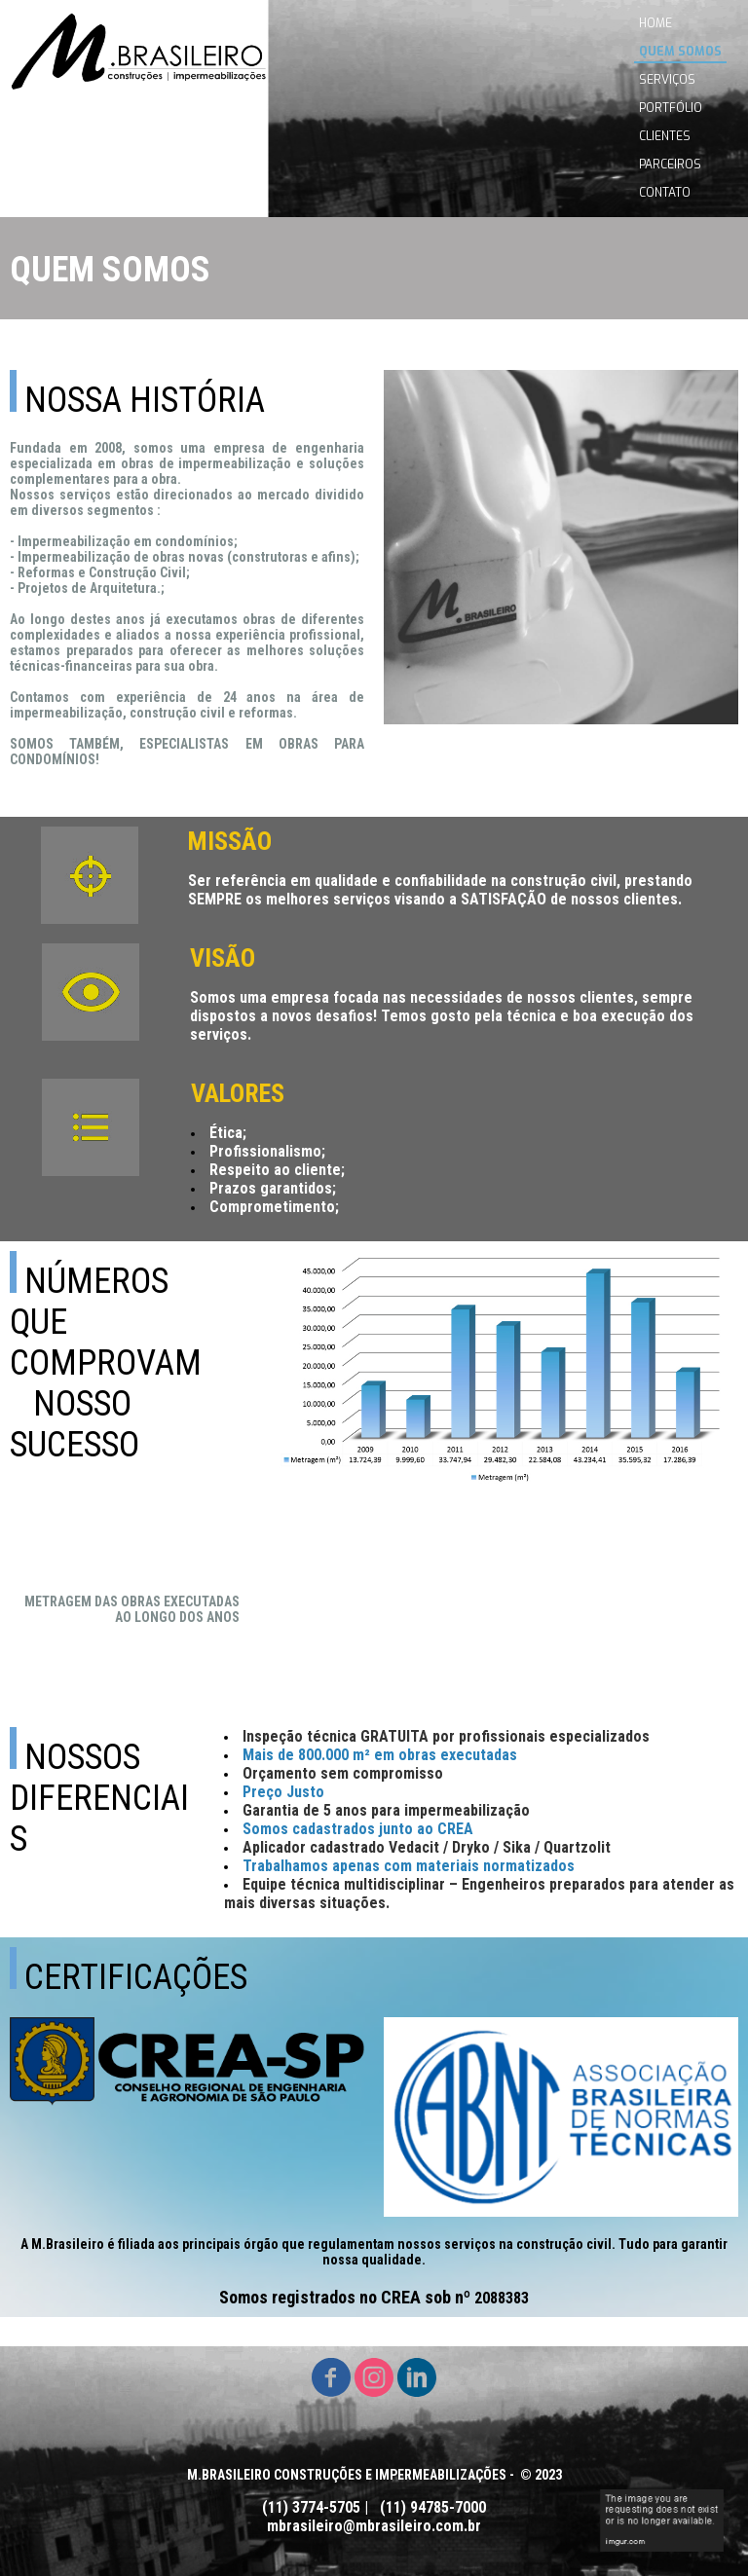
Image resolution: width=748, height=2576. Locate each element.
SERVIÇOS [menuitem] (667, 80)
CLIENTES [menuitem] (665, 136)
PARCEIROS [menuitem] (670, 164)
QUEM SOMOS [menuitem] (680, 51)
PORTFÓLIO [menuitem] (670, 108)
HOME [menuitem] (655, 23)
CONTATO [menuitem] (665, 193)
